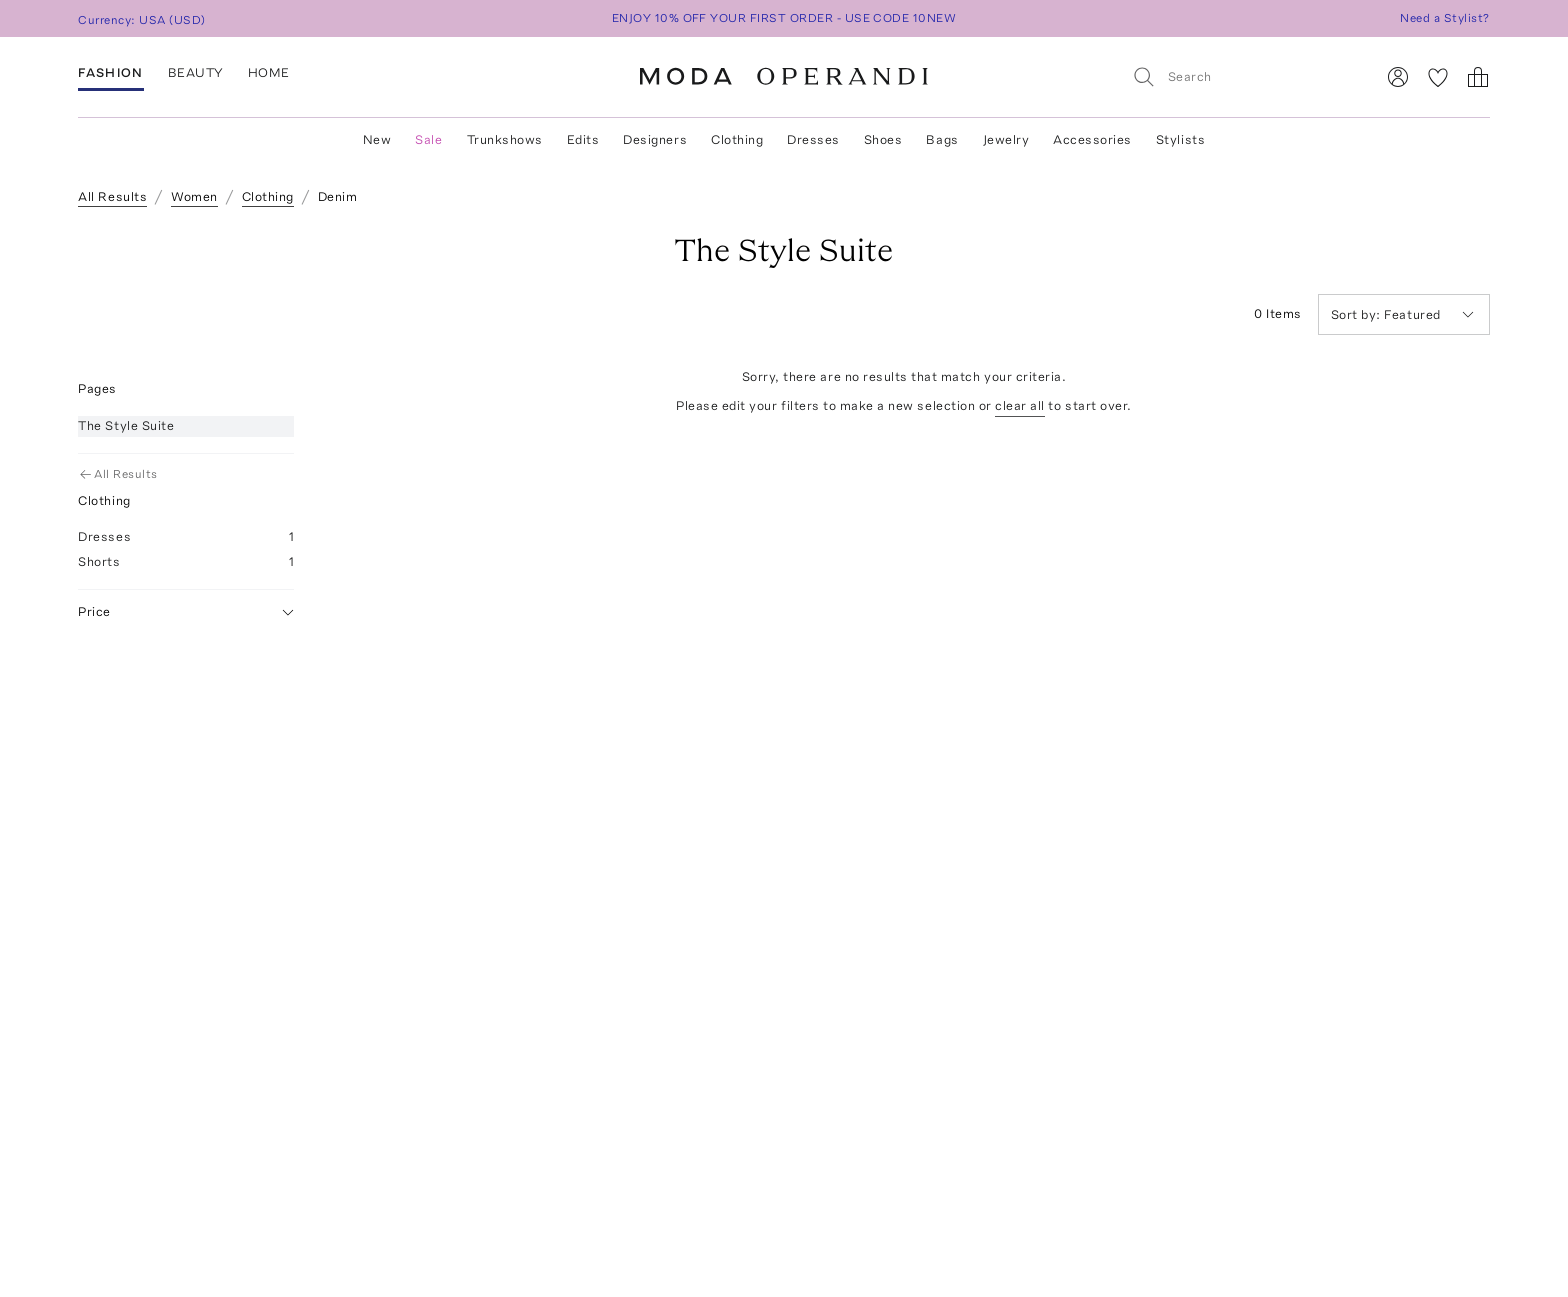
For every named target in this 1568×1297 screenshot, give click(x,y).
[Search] (1245, 76)
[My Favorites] (1438, 77)
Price (186, 612)
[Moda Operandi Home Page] (784, 77)
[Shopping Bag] (1478, 77)
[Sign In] (1398, 77)
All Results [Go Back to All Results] (119, 474)
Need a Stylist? (1444, 18)
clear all (1020, 405)
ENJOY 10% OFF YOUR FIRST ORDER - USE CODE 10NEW (784, 18)
